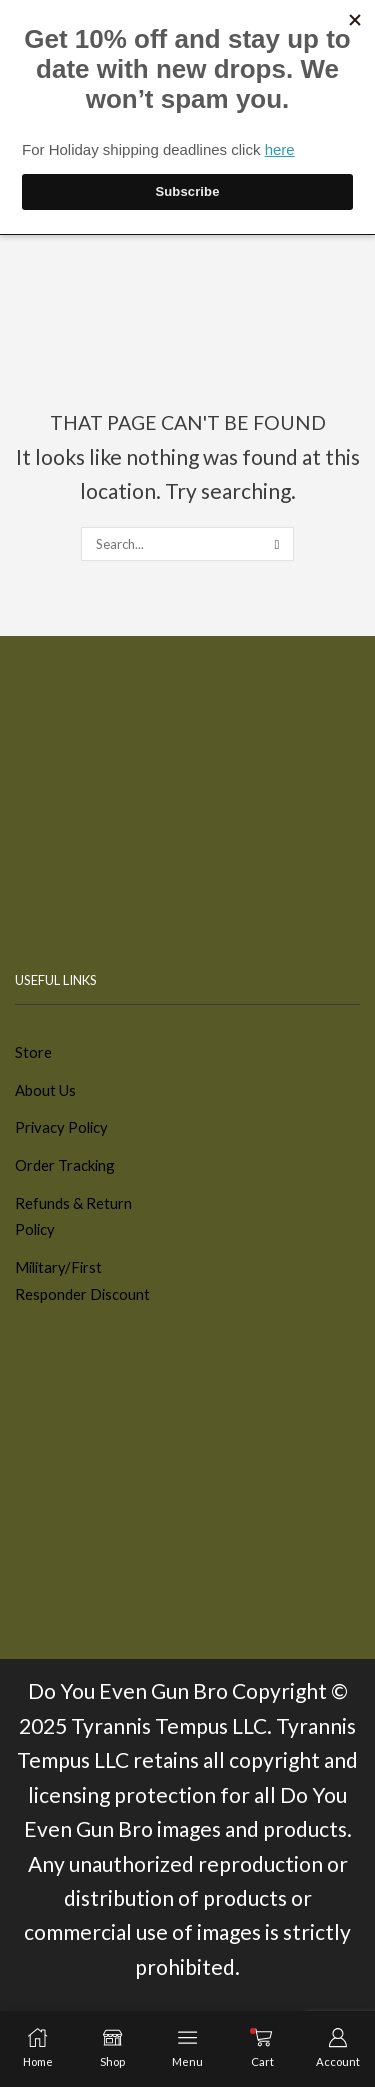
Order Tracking (65, 1165)
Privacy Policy (61, 1127)
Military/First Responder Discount (82, 1280)
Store (33, 1052)
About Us (45, 1090)
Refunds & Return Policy (73, 1216)
